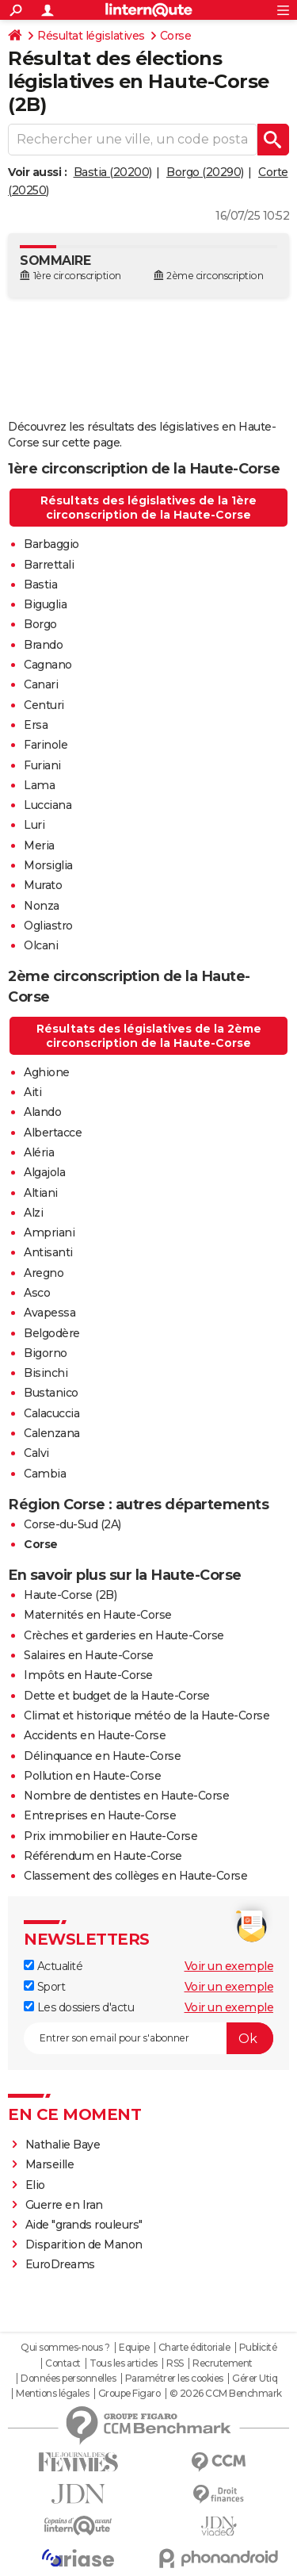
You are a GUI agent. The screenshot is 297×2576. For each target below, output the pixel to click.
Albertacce (53, 1132)
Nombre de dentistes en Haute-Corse (126, 1795)
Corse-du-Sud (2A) (72, 1524)
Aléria (39, 1152)
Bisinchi (45, 1373)
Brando (43, 645)
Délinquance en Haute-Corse (102, 1756)
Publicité (258, 2347)
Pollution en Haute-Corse (92, 1776)
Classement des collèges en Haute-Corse (135, 1876)
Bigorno (45, 1353)
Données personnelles (68, 2378)
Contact (63, 2363)
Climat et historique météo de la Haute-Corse (146, 1715)
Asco (37, 1293)
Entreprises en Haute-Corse (100, 1815)
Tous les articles (123, 2363)
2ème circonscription (214, 276)
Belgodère (52, 1333)
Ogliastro (48, 925)
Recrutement (222, 2363)
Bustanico (51, 1393)
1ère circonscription (77, 276)
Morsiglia (48, 865)
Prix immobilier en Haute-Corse (110, 1836)
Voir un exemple (229, 1966)
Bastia (40, 584)
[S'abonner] (148, 2038)
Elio (35, 2185)
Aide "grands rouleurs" (84, 2225)
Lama (39, 785)
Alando (42, 1112)
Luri (34, 825)
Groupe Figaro (129, 2393)
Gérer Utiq (254, 2378)
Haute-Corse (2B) (70, 1595)
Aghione (47, 1072)
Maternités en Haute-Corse (98, 1615)
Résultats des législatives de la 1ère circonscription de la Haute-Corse (148, 507)
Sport (44, 1987)
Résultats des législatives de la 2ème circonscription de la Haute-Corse (148, 1036)
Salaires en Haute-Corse (89, 1655)
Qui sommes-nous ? (65, 2347)
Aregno (43, 1273)
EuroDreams (60, 2264)
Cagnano (48, 664)
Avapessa (49, 1312)
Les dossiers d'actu (79, 2007)
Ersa (36, 725)
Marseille (49, 2164)
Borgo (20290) (205, 172)
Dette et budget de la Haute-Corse (117, 1696)
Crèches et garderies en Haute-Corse (124, 1635)
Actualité (53, 1966)
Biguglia (45, 604)
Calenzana (52, 1433)
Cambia (45, 1473)
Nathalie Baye (63, 2144)
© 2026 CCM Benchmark (225, 2393)
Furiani (42, 765)
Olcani (41, 945)
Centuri (44, 705)
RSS (175, 2363)
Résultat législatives (91, 36)
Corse (176, 36)
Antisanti (48, 1252)
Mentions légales (52, 2393)
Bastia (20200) (113, 172)
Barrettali (49, 565)
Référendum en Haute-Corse (103, 1856)
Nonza (41, 906)
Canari (41, 684)
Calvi (36, 1453)
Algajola (44, 1172)
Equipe (134, 2347)
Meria (39, 845)
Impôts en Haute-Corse (88, 1675)
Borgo (40, 624)
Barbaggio (51, 544)
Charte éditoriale (194, 2347)
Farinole (45, 745)
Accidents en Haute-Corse (95, 1735)
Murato (43, 885)
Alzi (33, 1213)
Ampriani (49, 1232)
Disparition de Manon (84, 2244)
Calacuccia (51, 1413)
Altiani (41, 1193)
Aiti (32, 1092)
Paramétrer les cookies (174, 2378)
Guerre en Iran (64, 2205)
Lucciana (47, 805)
